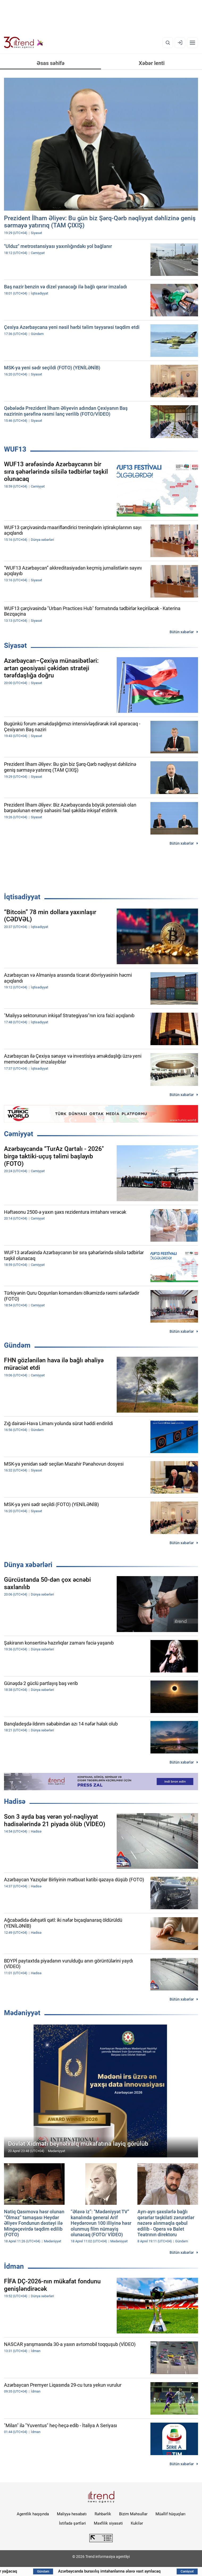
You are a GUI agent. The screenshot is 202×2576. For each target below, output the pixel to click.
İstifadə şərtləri (72, 2523)
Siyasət (15, 645)
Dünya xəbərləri (28, 1565)
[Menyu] (192, 42)
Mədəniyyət (22, 2013)
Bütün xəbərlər (182, 632)
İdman (14, 2266)
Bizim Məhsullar (133, 2514)
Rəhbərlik (103, 2514)
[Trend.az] (23, 42)
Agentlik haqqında (33, 2514)
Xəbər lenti (152, 63)
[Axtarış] (167, 42)
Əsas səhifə (51, 63)
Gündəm (17, 1345)
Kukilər (137, 2523)
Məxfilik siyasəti (108, 2523)
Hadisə (15, 1801)
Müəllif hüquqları (170, 2514)
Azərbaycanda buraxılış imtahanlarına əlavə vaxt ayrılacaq (133, 2571)
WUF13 (15, 449)
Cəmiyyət (18, 1134)
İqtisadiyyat (22, 897)
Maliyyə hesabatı (72, 2514)
